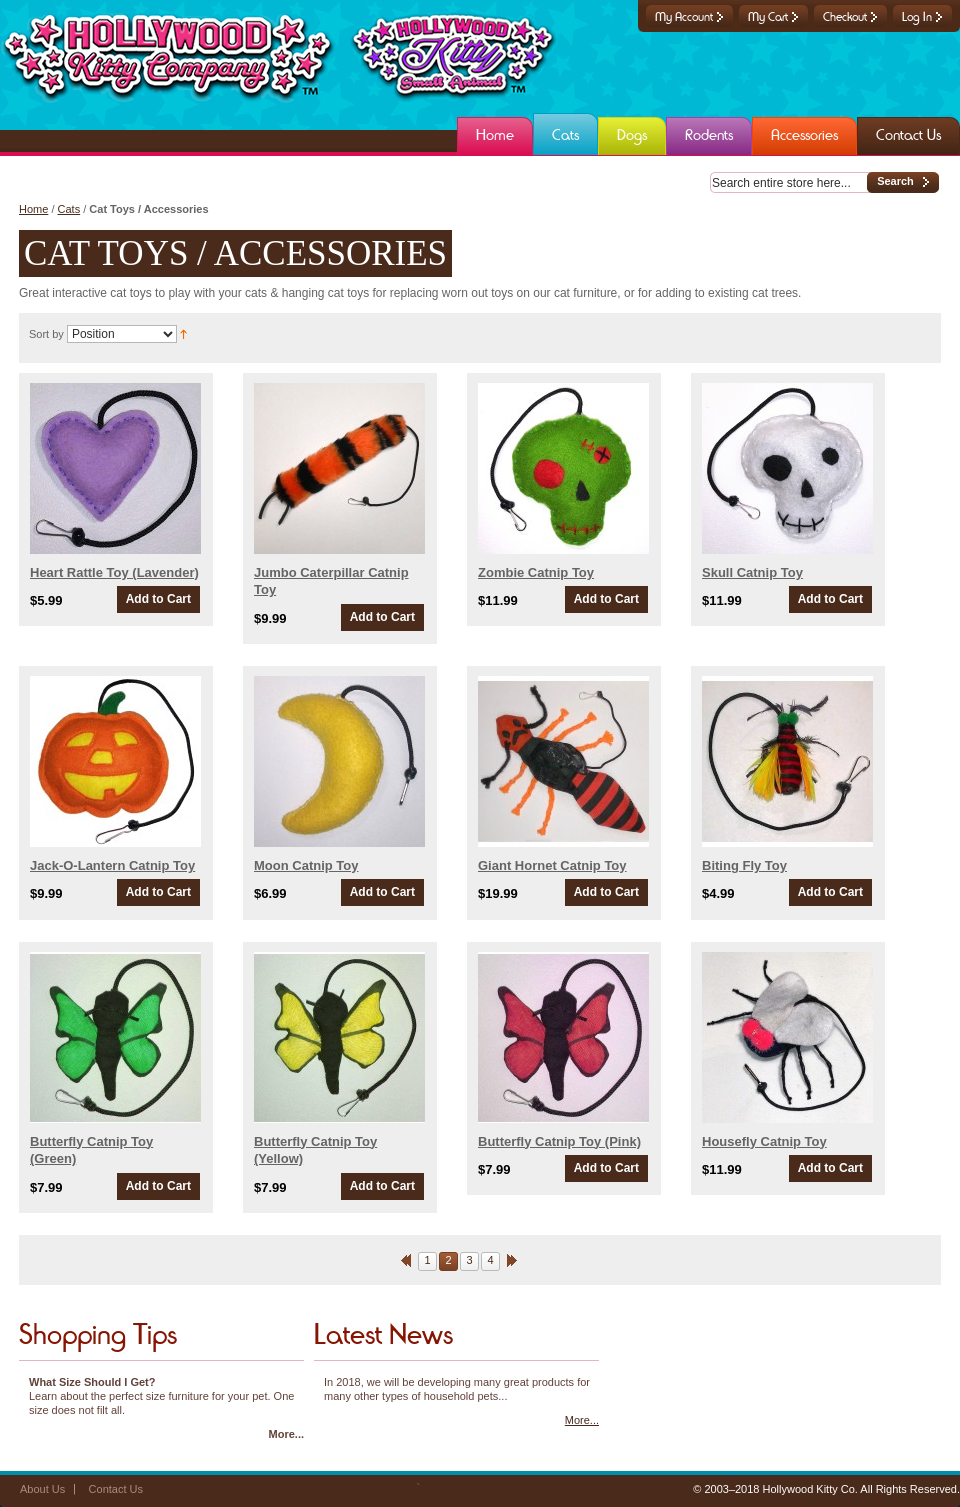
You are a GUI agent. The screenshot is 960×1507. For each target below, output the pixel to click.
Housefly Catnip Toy (764, 1141)
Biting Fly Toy (744, 865)
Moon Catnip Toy (306, 865)
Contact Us (116, 1489)
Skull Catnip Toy (752, 572)
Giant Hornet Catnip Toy (552, 865)
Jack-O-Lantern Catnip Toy (112, 865)
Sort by (46, 334)
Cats (69, 209)
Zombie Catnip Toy (536, 572)
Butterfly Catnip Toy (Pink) (559, 1141)
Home (33, 209)
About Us (42, 1489)
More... (286, 1434)
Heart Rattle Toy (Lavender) (114, 572)
